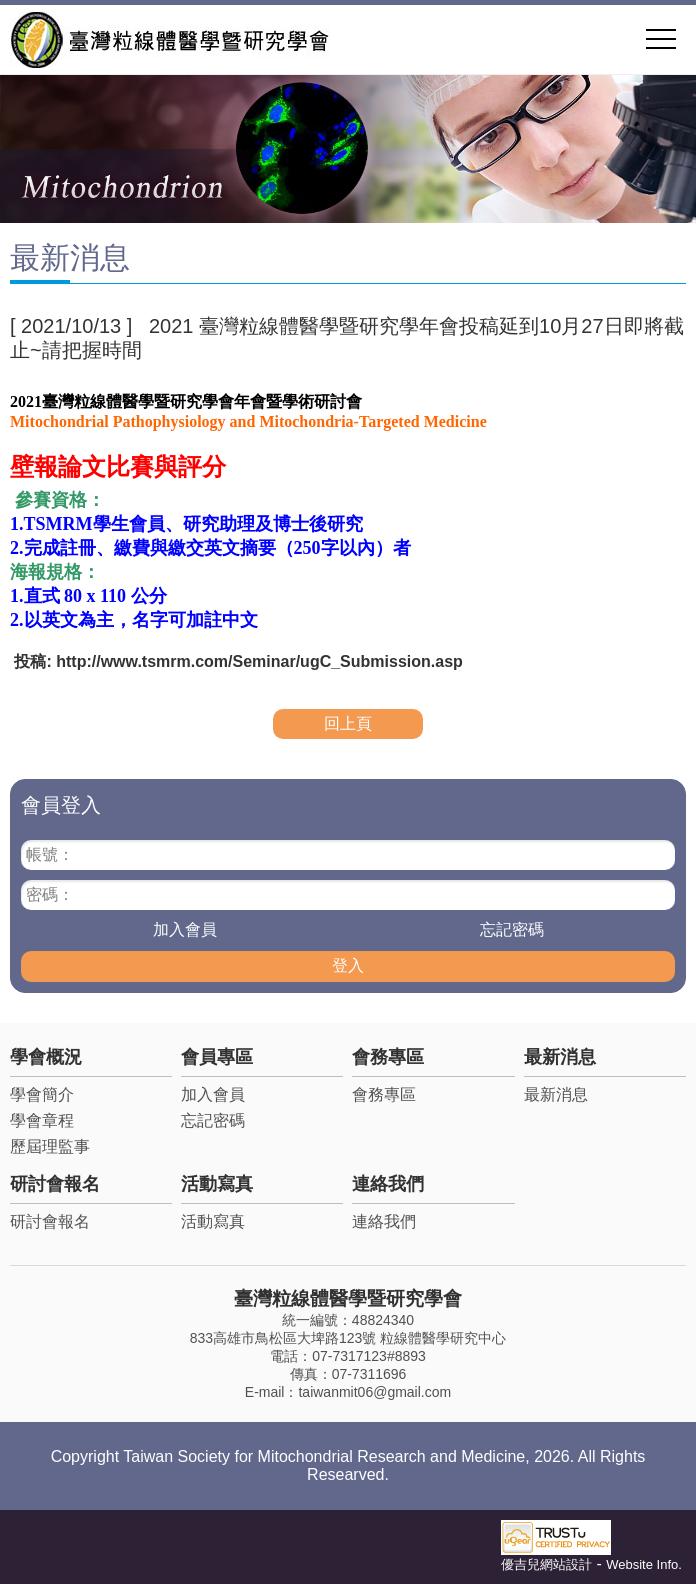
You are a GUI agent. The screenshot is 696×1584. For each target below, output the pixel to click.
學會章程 (42, 1120)
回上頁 (348, 723)
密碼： (50, 894)
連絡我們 (388, 1184)
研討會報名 (55, 1184)
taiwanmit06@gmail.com (374, 1392)
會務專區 (388, 1057)
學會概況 (46, 1057)
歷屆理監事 (50, 1146)
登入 (348, 965)
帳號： (50, 854)
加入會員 (185, 929)
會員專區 (217, 1057)
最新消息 (560, 1057)
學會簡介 (42, 1094)
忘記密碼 (512, 929)
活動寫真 (217, 1184)
